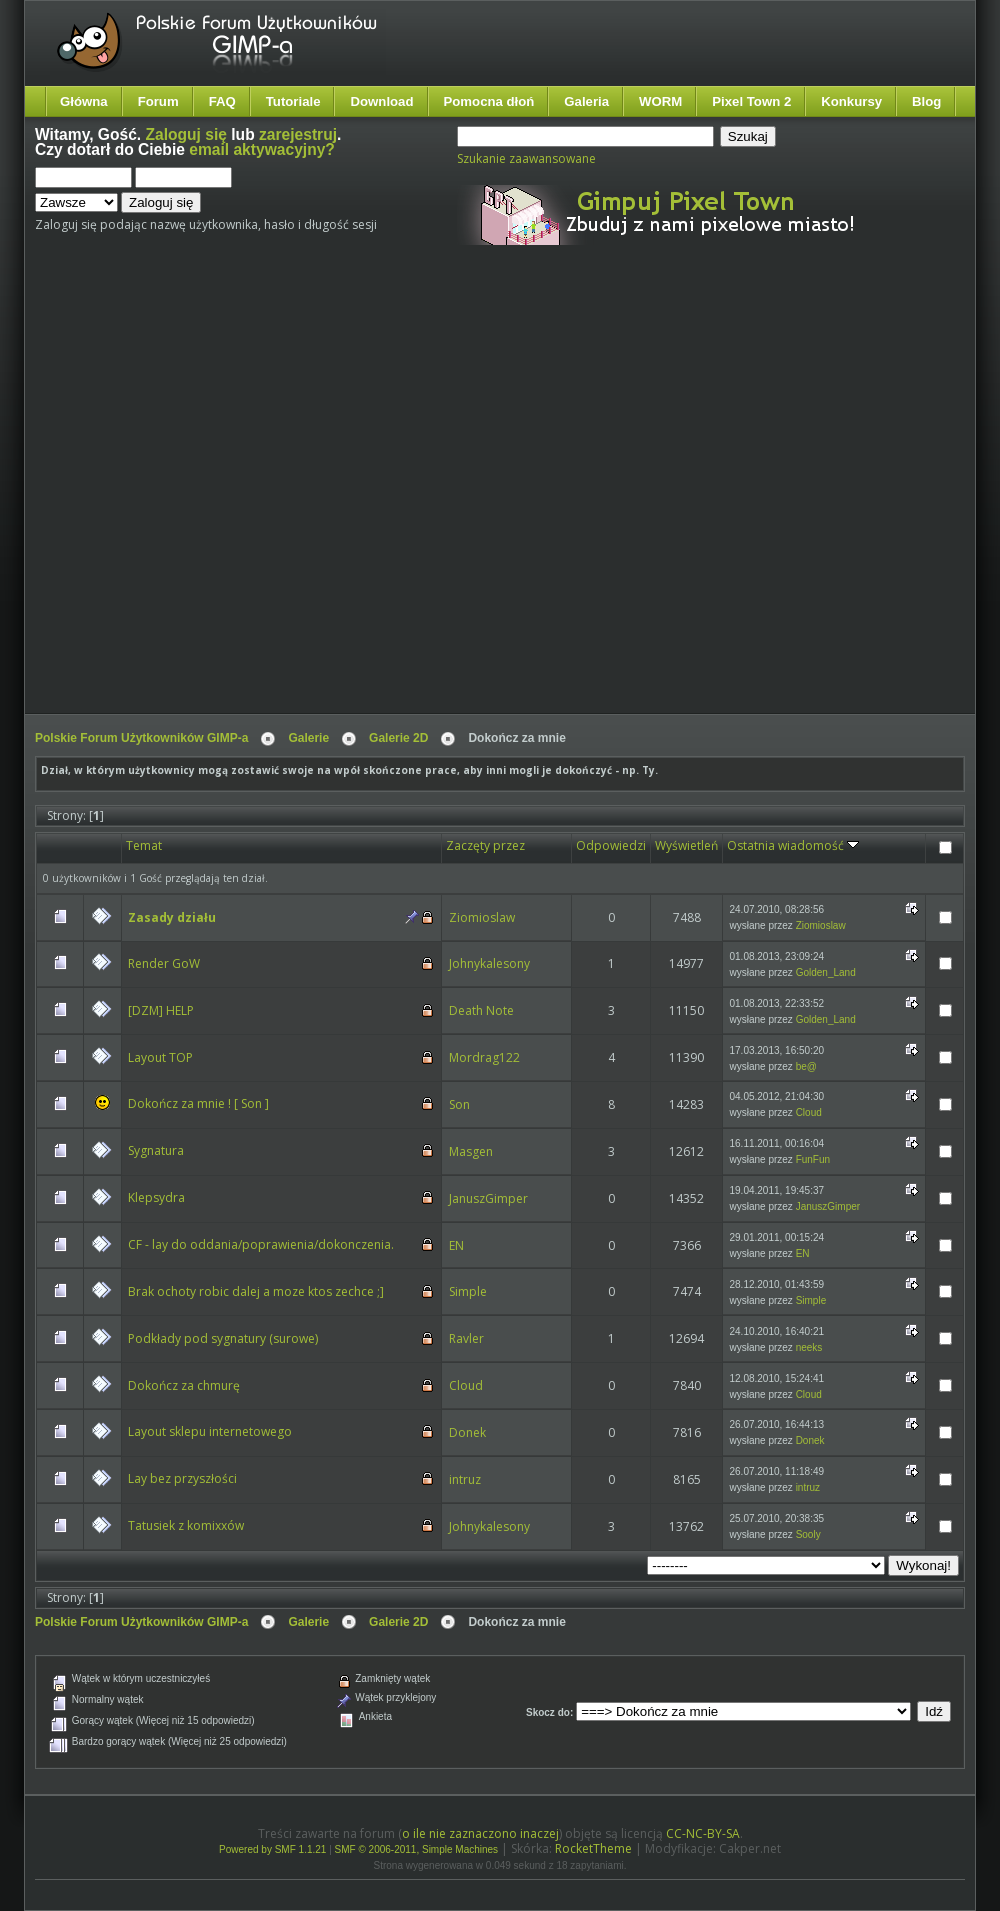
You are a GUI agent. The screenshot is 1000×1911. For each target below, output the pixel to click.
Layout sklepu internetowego (210, 1431)
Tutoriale (293, 101)
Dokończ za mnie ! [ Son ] (198, 1103)
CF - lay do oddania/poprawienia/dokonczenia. (261, 1244)
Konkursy (851, 101)
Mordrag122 (484, 1057)
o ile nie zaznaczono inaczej (480, 1833)
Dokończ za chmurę (184, 1385)
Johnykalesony (489, 963)
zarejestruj (298, 134)
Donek (467, 1432)
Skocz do (548, 1712)
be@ (806, 1066)
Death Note (481, 1010)
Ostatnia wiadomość (793, 845)
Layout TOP (160, 1057)
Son (459, 1104)
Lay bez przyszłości (182, 1478)
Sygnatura (156, 1150)
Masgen (471, 1151)
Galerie (308, 738)
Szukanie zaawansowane (526, 158)
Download (381, 101)
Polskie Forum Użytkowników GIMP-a (141, 738)
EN (456, 1245)
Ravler (466, 1338)
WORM (660, 101)
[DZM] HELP (161, 1010)
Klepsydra (156, 1197)
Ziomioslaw (482, 917)
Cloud (809, 1112)
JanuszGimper (488, 1198)
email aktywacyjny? (262, 149)
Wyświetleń (686, 845)
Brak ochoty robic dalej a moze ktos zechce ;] (256, 1291)
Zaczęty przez (485, 845)
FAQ (222, 101)
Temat (144, 845)
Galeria (586, 101)
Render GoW (164, 963)
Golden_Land (826, 972)
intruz (465, 1479)
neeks (809, 1347)
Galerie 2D (398, 738)
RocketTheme (593, 1848)
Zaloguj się (186, 134)
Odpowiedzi (611, 845)
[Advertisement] (208, 496)
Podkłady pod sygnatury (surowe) (223, 1338)
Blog (926, 101)
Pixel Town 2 (751, 101)
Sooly (808, 1534)
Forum (158, 101)
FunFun (813, 1159)
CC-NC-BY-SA (703, 1833)
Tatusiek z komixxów (186, 1525)
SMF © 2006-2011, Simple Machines (417, 1849)
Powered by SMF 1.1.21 (272, 1849)
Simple (468, 1291)
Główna (84, 101)
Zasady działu (172, 917)
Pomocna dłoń (489, 101)
